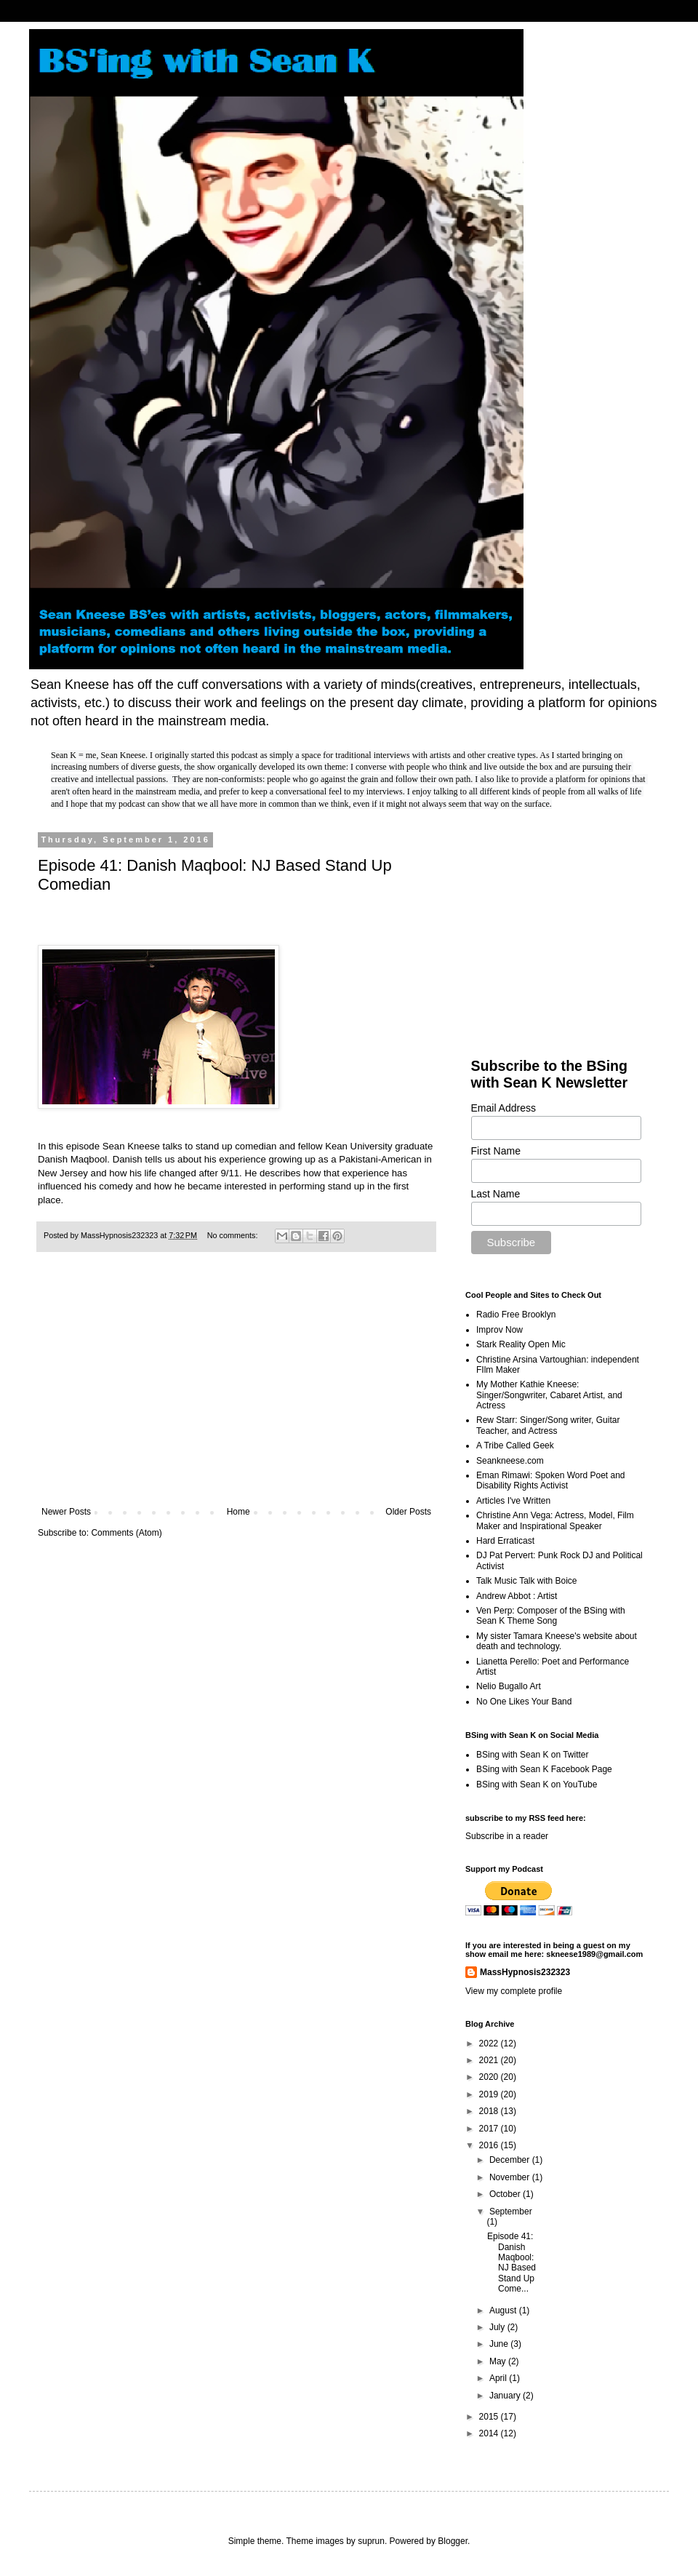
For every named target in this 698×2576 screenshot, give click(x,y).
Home (238, 1512)
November (510, 2177)
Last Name (496, 1194)
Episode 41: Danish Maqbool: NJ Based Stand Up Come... (511, 2262)
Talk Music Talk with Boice (526, 1581)
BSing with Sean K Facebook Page (544, 1769)
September (510, 2211)
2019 (490, 2094)
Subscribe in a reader (506, 1836)
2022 (490, 2043)
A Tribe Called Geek (515, 1445)
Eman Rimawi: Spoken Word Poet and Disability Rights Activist (550, 1480)
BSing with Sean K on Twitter (532, 1755)
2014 (490, 2433)
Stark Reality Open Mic (521, 1344)
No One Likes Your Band (523, 1701)
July (498, 2327)
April (499, 2378)
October (506, 2194)
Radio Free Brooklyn (515, 1314)
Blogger (453, 2541)
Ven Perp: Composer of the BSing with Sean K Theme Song (550, 1616)
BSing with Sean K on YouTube (536, 1784)
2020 (490, 2077)
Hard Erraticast (505, 1541)
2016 (490, 2145)
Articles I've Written (513, 1501)
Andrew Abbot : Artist (516, 1596)
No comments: (233, 1235)
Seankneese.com (510, 1461)
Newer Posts (66, 1512)
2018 (490, 2111)
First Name (496, 1151)
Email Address (503, 1108)
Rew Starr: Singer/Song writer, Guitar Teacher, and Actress (547, 1425)
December (510, 2160)
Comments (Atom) (126, 1533)
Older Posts (408, 1512)
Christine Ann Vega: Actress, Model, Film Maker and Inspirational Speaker (555, 1520)
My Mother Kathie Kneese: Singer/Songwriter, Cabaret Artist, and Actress (549, 1395)
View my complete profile (513, 1991)
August (504, 2310)
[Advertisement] (236, 1386)
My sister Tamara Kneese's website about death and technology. (556, 1641)
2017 (490, 2129)
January (506, 2395)
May (498, 2361)
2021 (490, 2060)
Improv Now (499, 1330)
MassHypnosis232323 (525, 1972)
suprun (371, 2541)
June (499, 2344)
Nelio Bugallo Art (508, 1686)
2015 (490, 2417)
